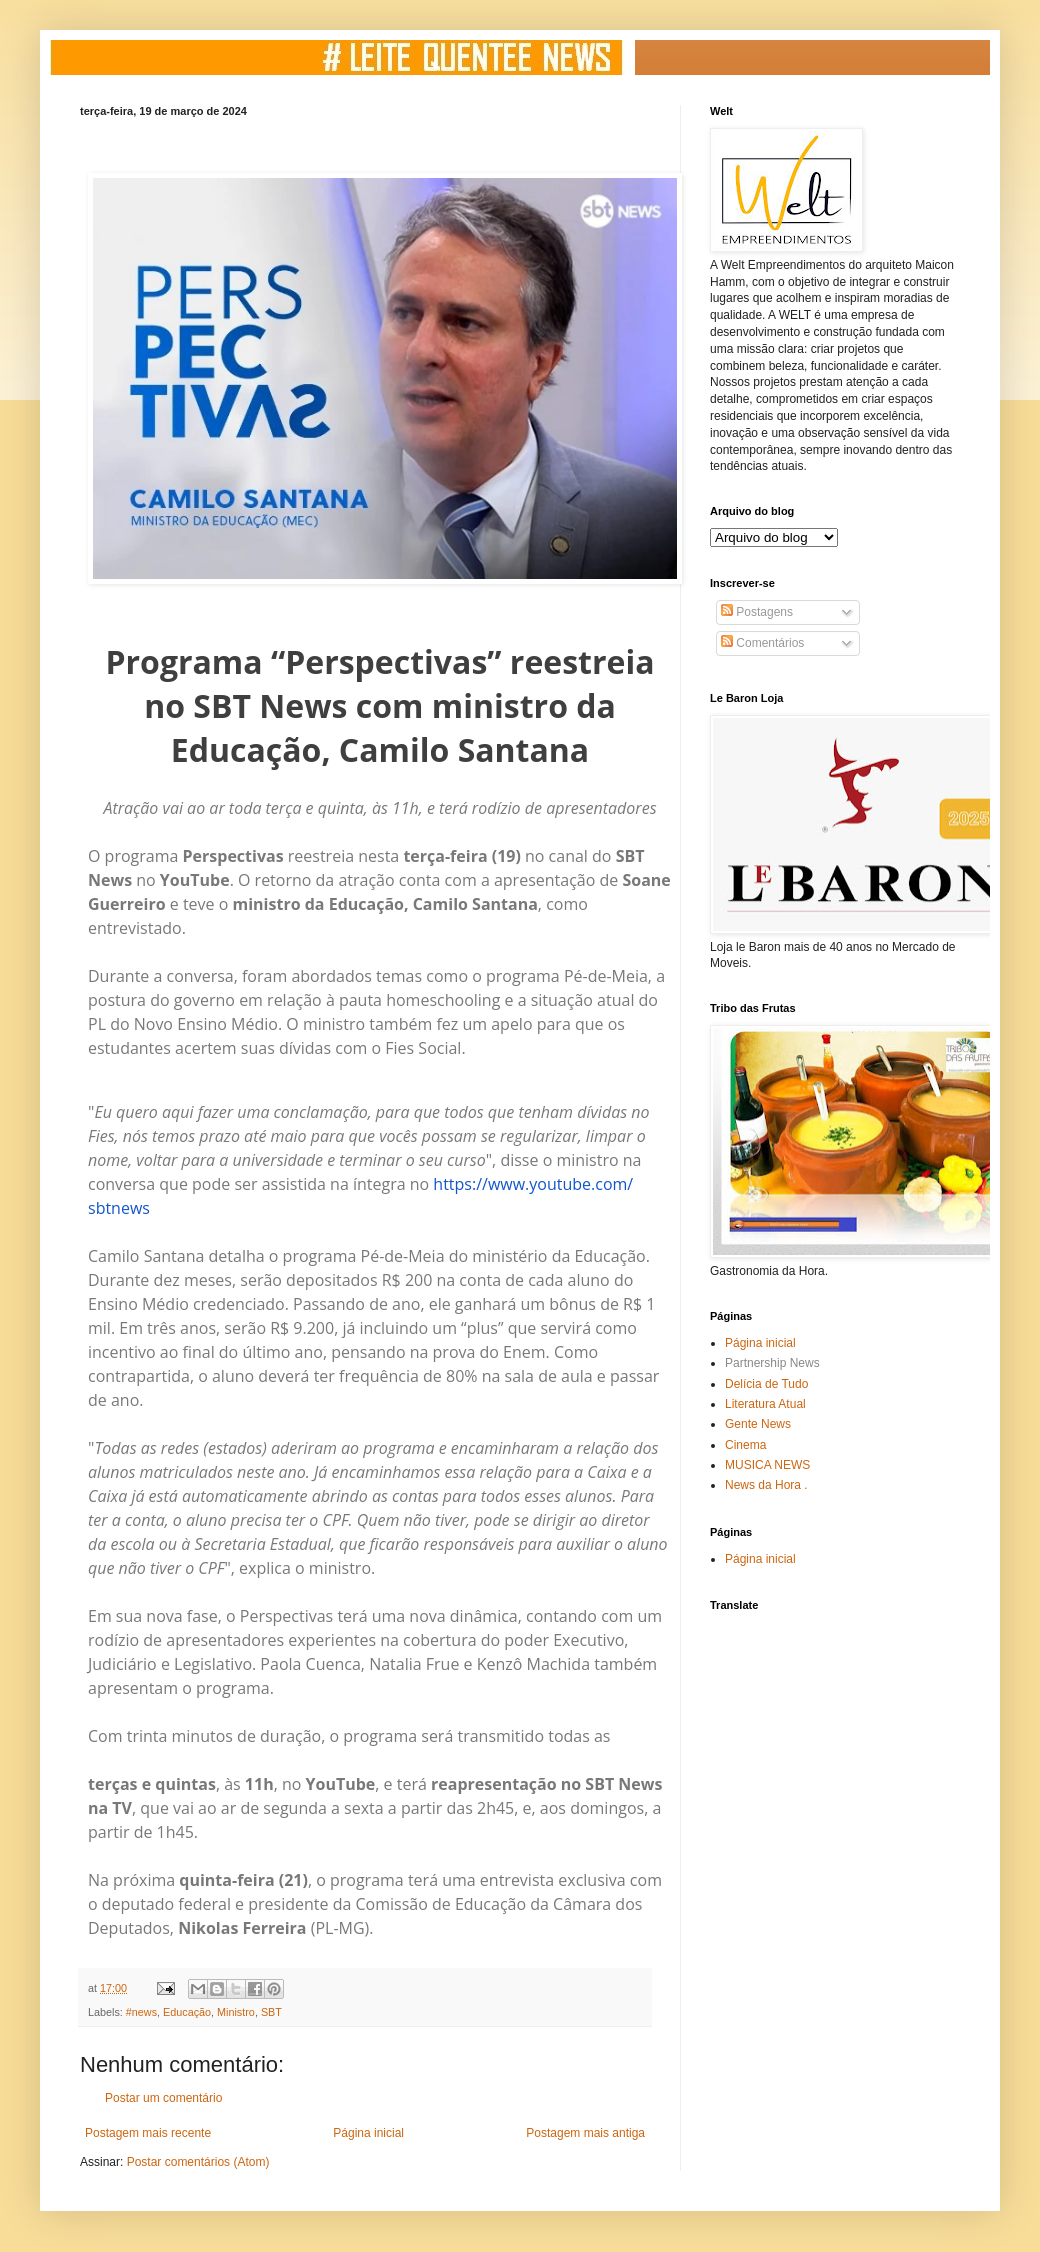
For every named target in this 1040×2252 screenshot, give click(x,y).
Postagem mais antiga (585, 2133)
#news (141, 2012)
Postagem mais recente (148, 2133)
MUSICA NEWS (767, 1465)
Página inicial (368, 2133)
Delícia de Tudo (766, 1384)
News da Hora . (766, 1485)
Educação (187, 2012)
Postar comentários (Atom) (198, 2162)
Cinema (745, 1445)
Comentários (762, 643)
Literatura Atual (765, 1404)
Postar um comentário (163, 2098)
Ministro (236, 2012)
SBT (271, 2012)
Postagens (757, 612)
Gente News (758, 1424)
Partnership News (772, 1363)
